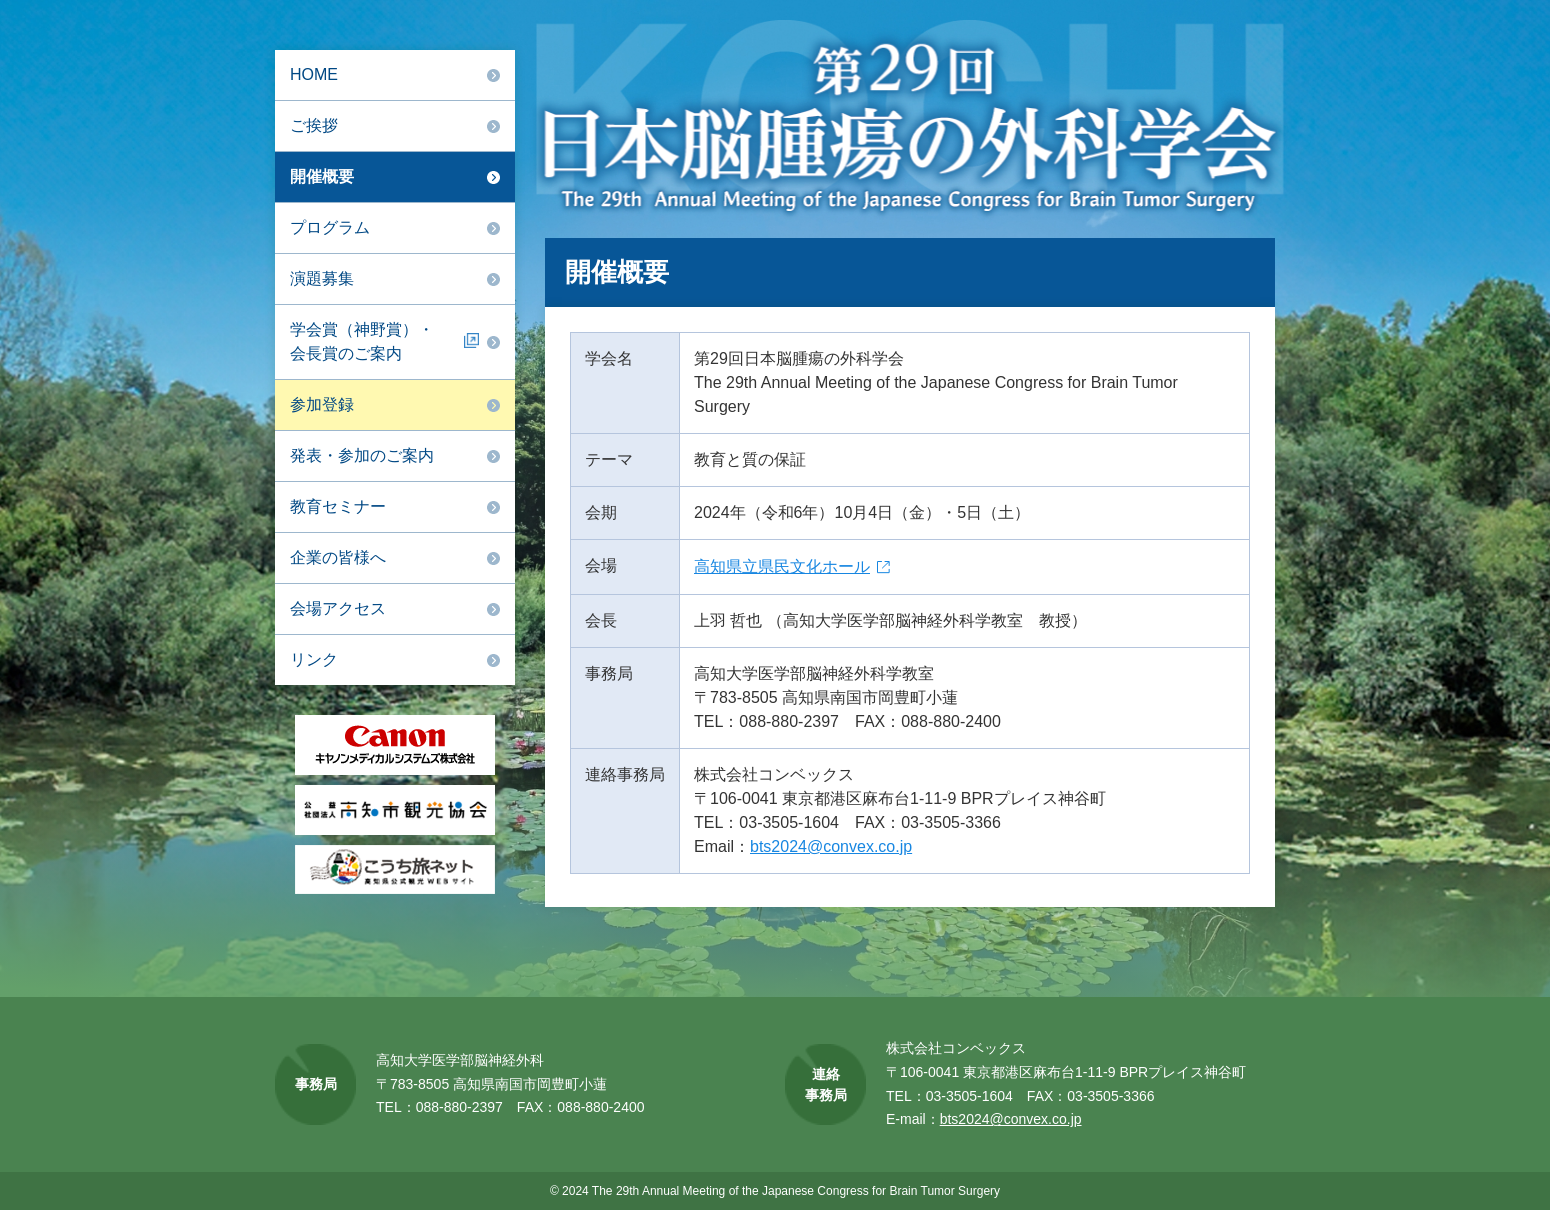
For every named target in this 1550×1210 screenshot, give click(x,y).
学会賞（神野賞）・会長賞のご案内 (362, 341)
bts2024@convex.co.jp (831, 846)
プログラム (330, 227)
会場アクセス (338, 608)
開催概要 (322, 176)
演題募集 (322, 278)
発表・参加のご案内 (362, 455)
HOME (314, 74)
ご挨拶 (314, 125)
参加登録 (322, 404)
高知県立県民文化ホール (782, 566)
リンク (314, 659)
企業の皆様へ (338, 557)
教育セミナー (338, 506)
